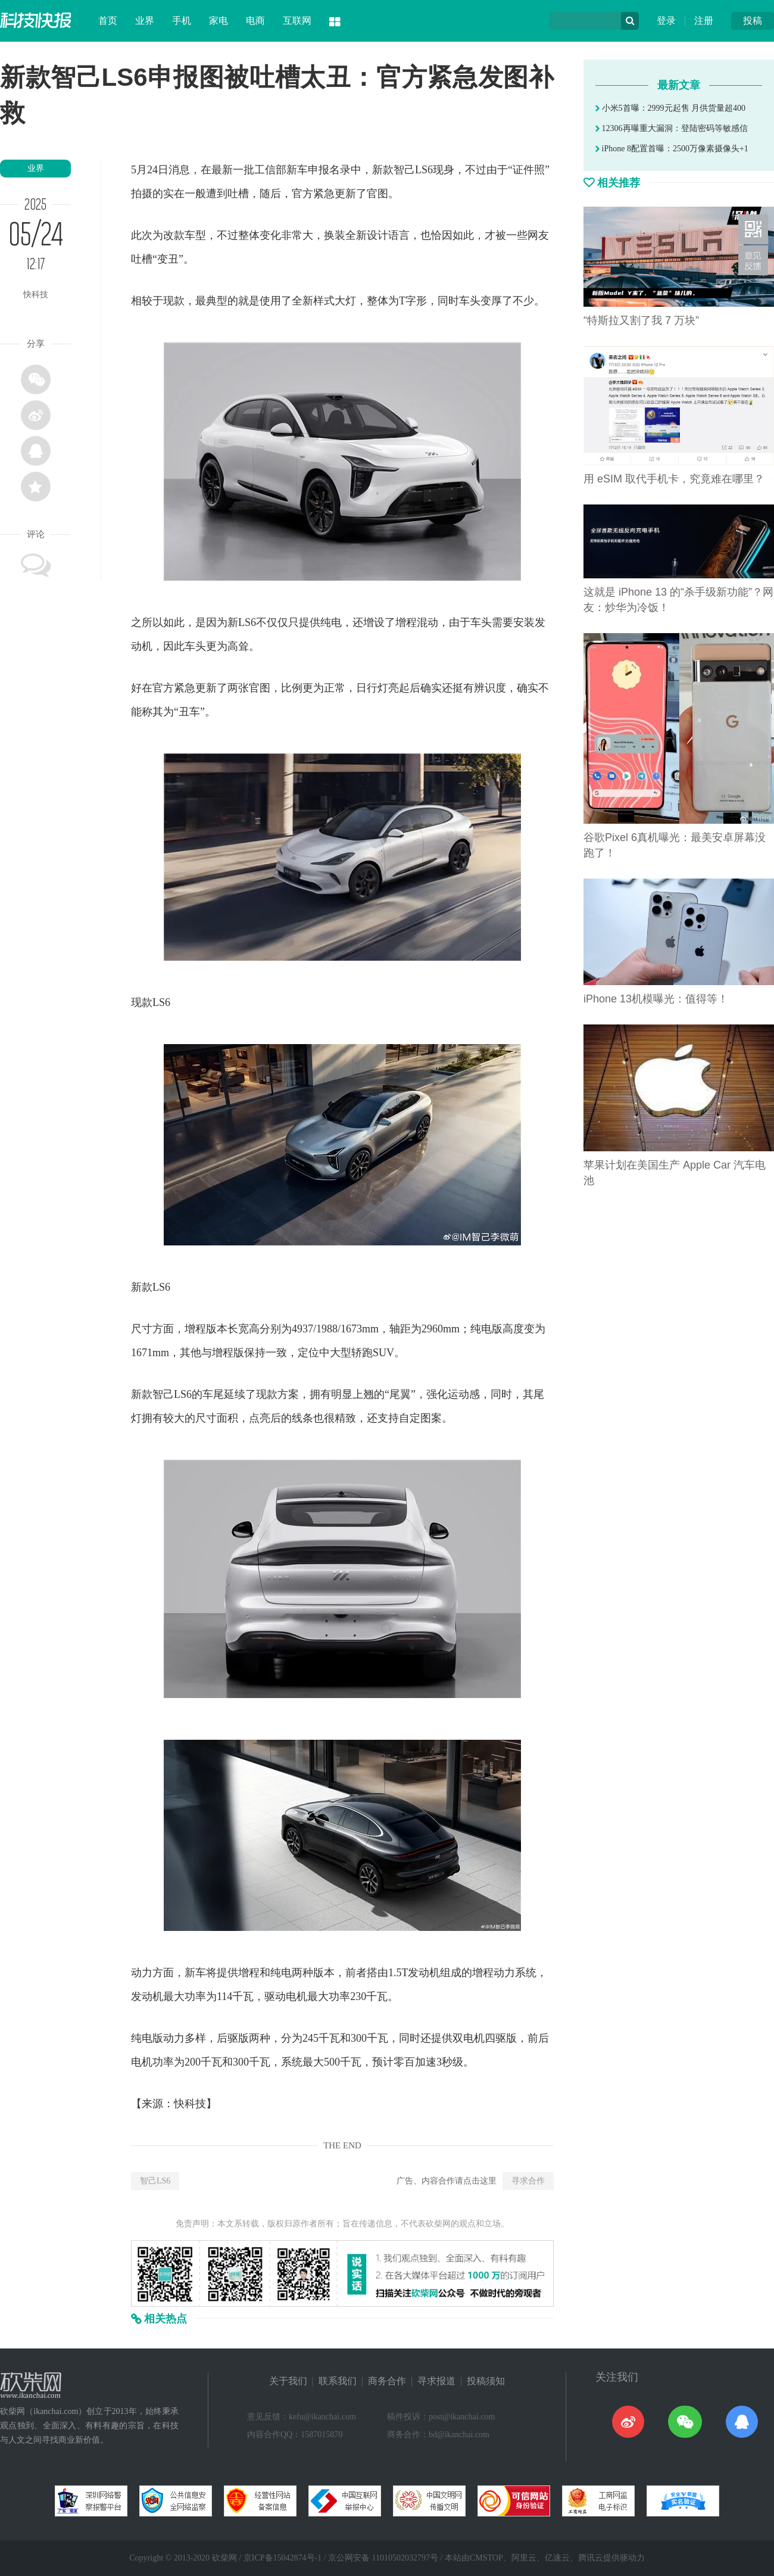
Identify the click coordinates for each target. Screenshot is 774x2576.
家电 (218, 20)
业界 (144, 20)
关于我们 (288, 2381)
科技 (195, 2104)
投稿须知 (486, 2381)
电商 (255, 20)
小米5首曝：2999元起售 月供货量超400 (670, 108)
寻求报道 (436, 2381)
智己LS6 (155, 2180)
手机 (181, 20)
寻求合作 (528, 2180)
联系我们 (338, 2381)
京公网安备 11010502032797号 (383, 2557)
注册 (703, 20)
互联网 (297, 20)
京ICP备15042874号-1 (283, 2557)
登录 (666, 20)
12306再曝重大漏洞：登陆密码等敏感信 (671, 128)
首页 (107, 20)
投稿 (752, 20)
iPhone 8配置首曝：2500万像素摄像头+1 (671, 148)
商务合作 (387, 2381)
